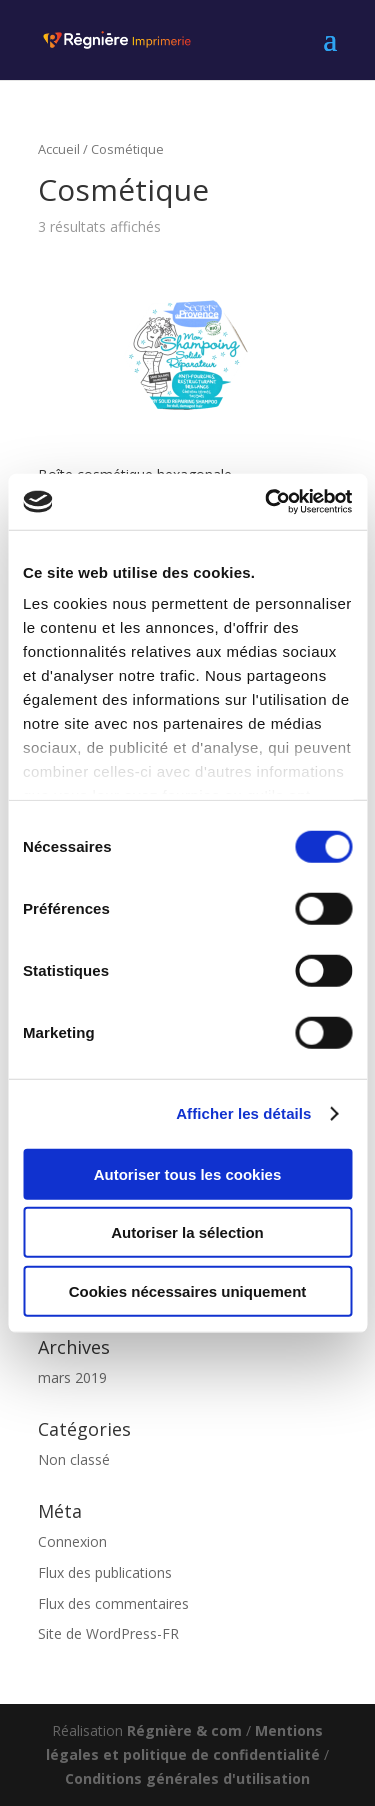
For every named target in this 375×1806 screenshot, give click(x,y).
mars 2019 (72, 1377)
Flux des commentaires (113, 1603)
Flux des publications (105, 1572)
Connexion (72, 1541)
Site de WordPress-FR (108, 1633)
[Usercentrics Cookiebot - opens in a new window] (267, 502)
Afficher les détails (243, 1113)
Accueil (59, 149)
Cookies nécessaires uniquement (188, 1290)
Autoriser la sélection (187, 1232)
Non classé (74, 1459)
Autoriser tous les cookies (188, 1173)
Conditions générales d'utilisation (187, 1778)
